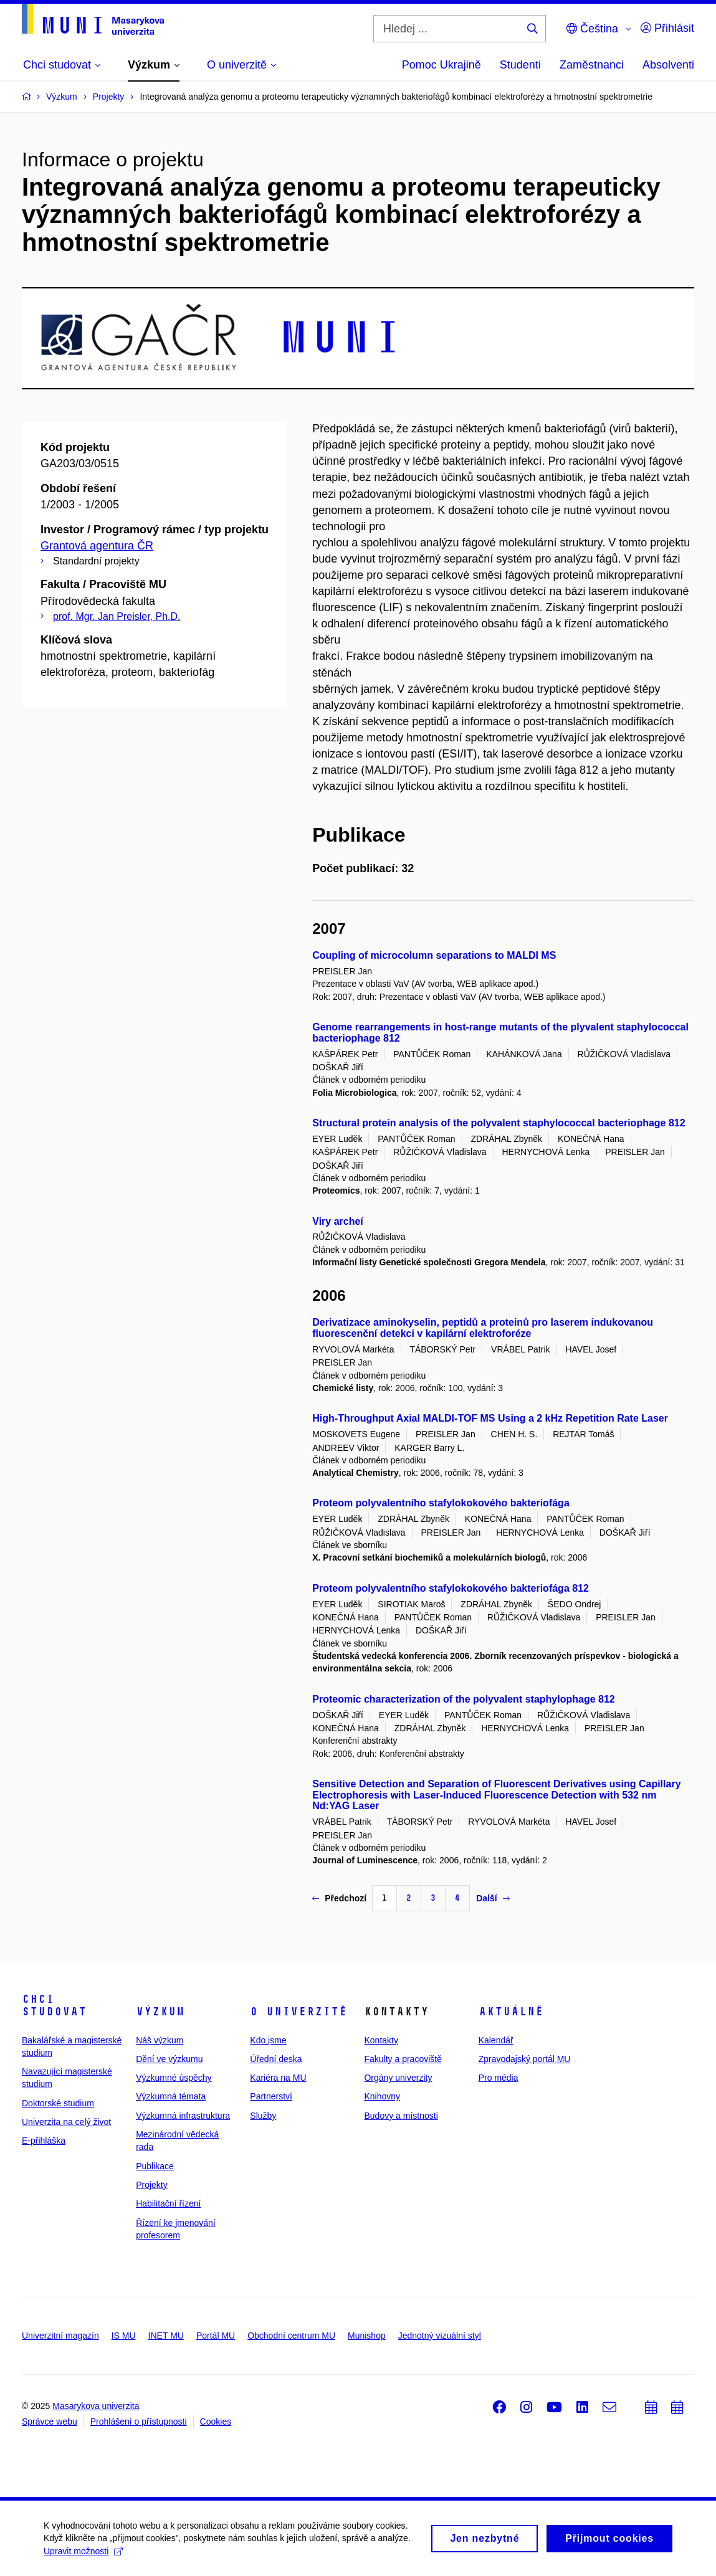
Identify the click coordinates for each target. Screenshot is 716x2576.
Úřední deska (276, 2059)
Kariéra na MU (278, 2078)
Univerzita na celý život (66, 2122)
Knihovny (382, 2096)
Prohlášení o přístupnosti (138, 2421)
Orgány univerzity (398, 2078)
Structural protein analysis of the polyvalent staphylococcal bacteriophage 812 (498, 1123)
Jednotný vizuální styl (439, 2336)
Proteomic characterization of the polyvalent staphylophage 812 (463, 1699)
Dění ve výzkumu (169, 2059)
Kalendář (496, 2040)
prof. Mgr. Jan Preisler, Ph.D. (117, 616)
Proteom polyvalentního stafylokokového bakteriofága (441, 1503)
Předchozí (339, 1898)
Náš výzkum (159, 2040)
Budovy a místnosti (400, 2116)
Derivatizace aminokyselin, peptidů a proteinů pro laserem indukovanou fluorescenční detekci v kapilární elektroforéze (482, 1328)
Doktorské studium (58, 2103)
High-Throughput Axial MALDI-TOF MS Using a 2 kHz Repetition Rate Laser (490, 1418)
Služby (263, 2116)
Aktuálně (511, 2011)
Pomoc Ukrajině (441, 65)
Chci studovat (54, 2005)
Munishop (367, 2336)
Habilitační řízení (168, 2203)
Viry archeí (337, 1221)
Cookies (216, 2421)
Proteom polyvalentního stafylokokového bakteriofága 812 (450, 1588)
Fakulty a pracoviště (403, 2059)
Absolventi (668, 65)
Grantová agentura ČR (97, 545)
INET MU (166, 2336)
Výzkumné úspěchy (173, 2078)
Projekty (152, 2185)
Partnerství (271, 2096)
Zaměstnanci (592, 65)
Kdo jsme (268, 2040)
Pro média (498, 2078)
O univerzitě (298, 2011)
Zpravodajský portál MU (525, 2059)
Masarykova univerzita (95, 2406)
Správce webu (49, 2421)
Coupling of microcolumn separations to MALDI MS (434, 955)
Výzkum (160, 2011)
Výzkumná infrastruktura (183, 2116)
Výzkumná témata (171, 2096)
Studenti (520, 65)
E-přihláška (43, 2141)
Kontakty (381, 2040)
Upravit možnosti (83, 2555)
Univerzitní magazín (60, 2336)
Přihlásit (667, 28)
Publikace (155, 2166)
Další (492, 1898)
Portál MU (215, 2336)
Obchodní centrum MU (291, 2336)
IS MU (124, 2336)
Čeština (592, 28)
